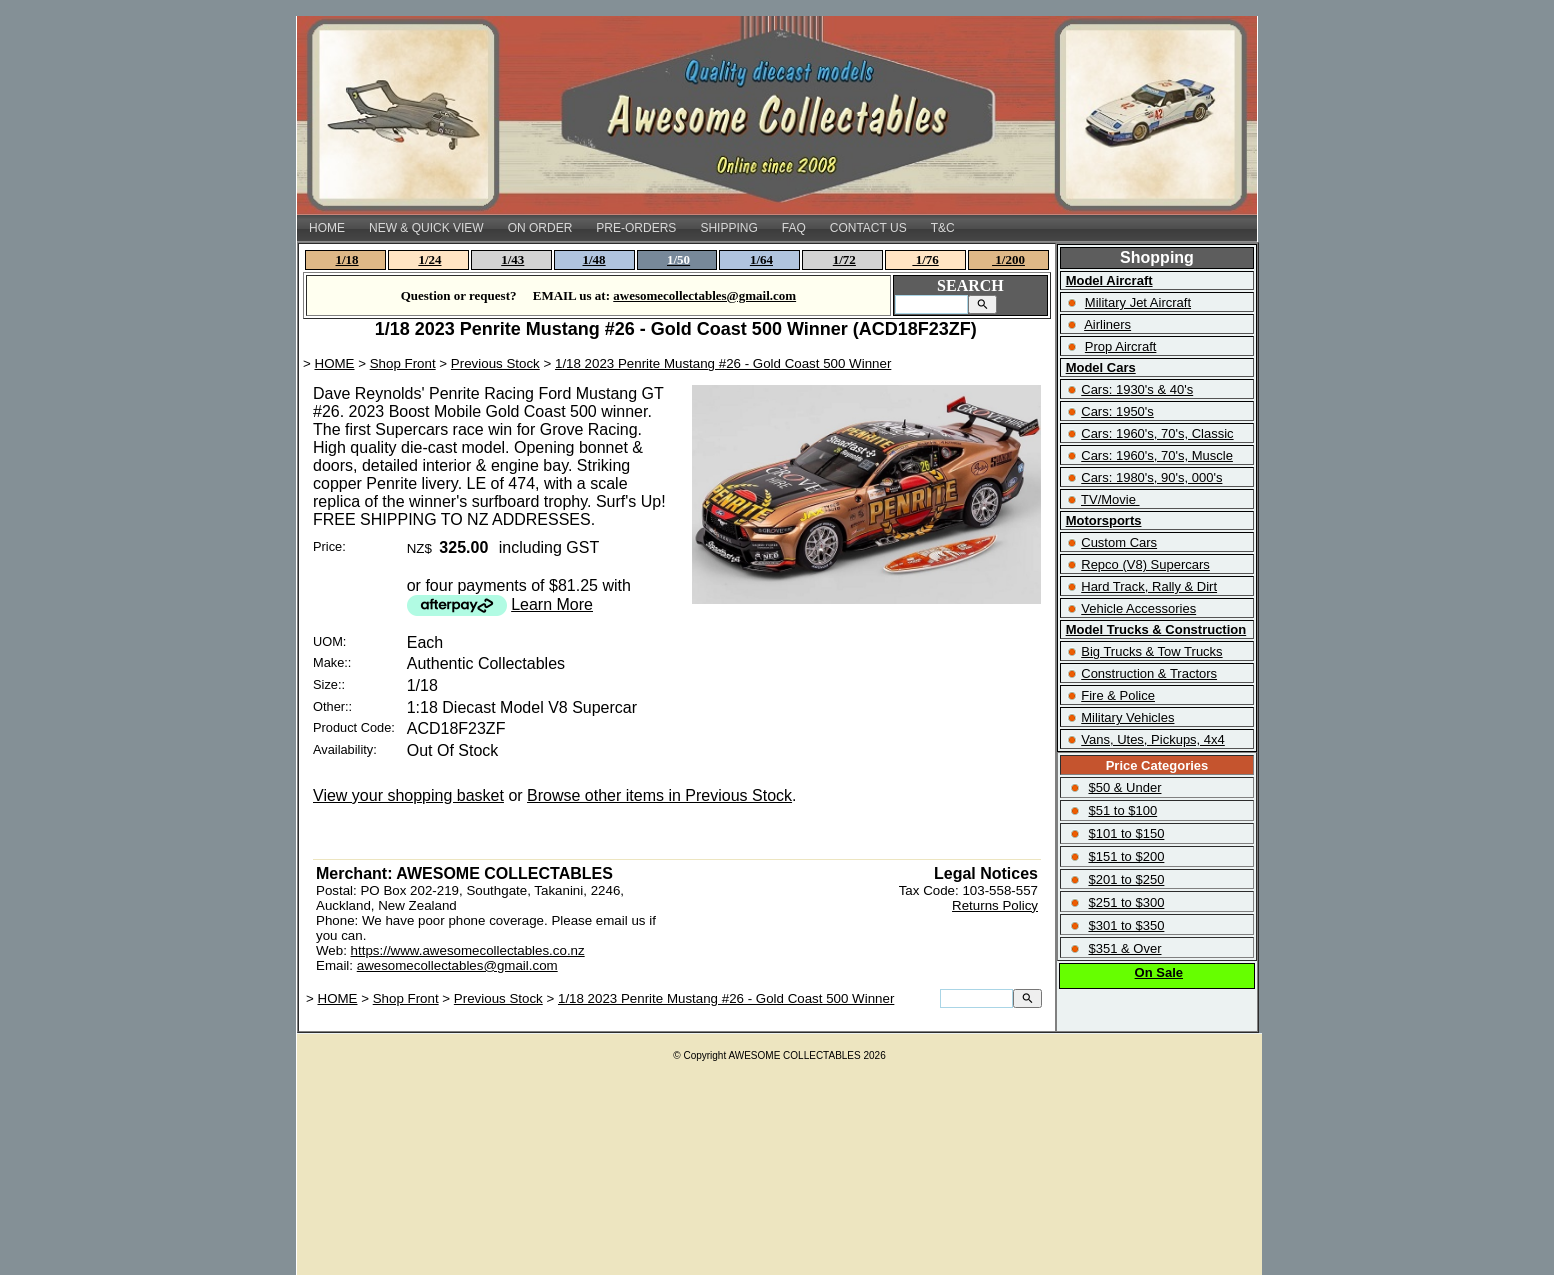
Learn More (552, 604)
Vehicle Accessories (1138, 608)
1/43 (512, 259)
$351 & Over (1124, 948)
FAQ (794, 228)
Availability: (345, 749)
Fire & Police (1118, 695)
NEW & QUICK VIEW (426, 228)
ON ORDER (540, 228)
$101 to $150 (1126, 833)
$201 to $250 (1126, 879)
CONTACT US (868, 228)
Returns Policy (995, 905)
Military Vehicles (1127, 717)
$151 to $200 (1126, 856)
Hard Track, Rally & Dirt (1149, 586)
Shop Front (403, 363)
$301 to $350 (1126, 925)
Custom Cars (1119, 542)
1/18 (347, 259)
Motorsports (1104, 520)
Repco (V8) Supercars (1145, 564)
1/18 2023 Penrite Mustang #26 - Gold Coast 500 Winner (723, 363)
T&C (943, 228)
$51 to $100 (1122, 810)
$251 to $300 (1126, 902)
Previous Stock (495, 363)
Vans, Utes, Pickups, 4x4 (1153, 739)
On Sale (1159, 972)
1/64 (761, 259)
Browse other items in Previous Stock (659, 795)
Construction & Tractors (1149, 673)
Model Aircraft (1109, 280)
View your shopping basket (408, 795)
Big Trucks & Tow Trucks (1151, 651)
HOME (327, 228)
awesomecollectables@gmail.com (457, 965)
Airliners (1107, 324)
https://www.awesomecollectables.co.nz (468, 950)
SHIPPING (728, 228)
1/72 (844, 259)
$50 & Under (1124, 787)
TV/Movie (1108, 499)
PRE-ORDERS (636, 228)
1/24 (429, 259)
